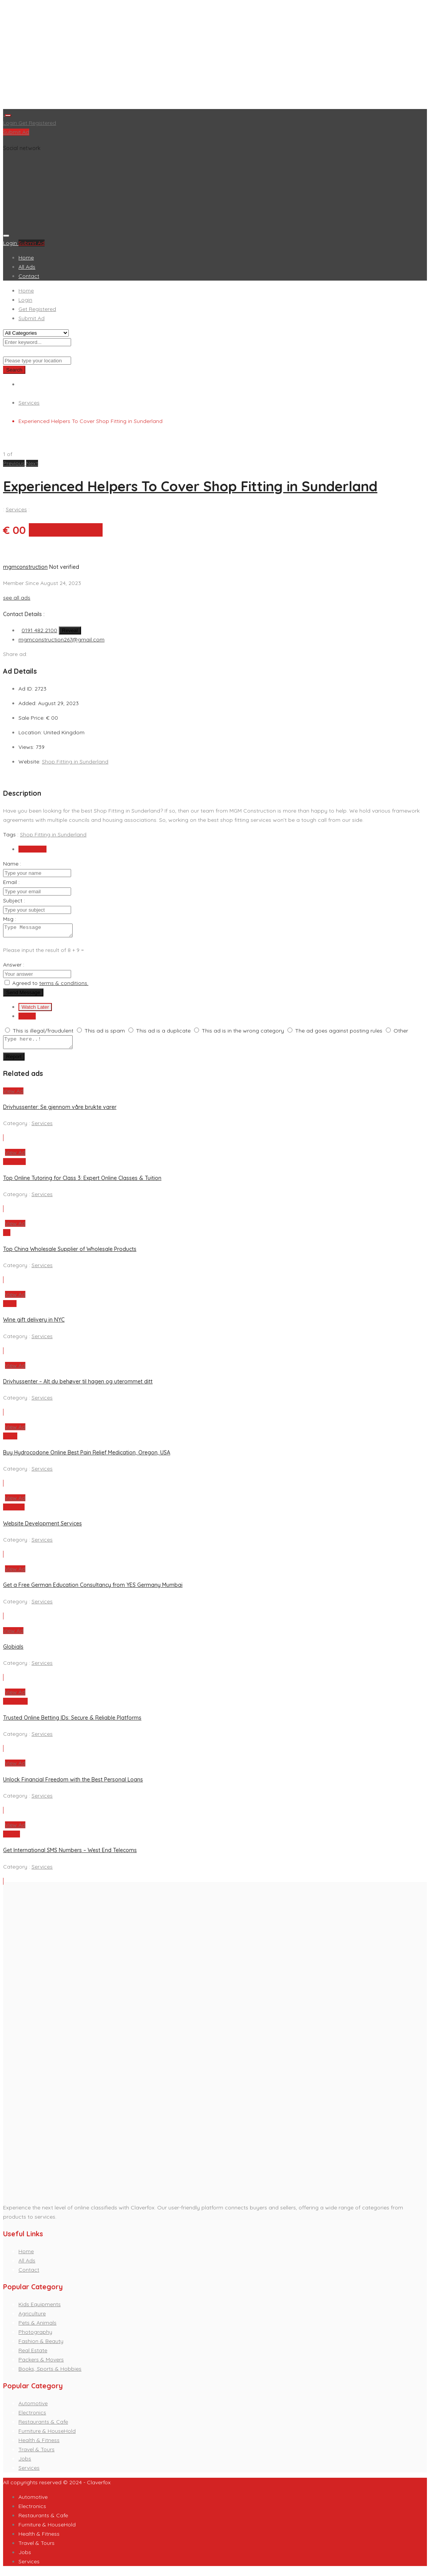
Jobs (24, 2463)
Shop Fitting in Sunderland (75, 761)
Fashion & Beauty (40, 2345)
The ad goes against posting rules (338, 1032)
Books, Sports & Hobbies (49, 2373)
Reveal (70, 630)
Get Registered (37, 122)
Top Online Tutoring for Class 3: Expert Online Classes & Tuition (82, 1182)
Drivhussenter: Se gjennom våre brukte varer (59, 1111)
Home (26, 257)
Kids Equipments (39, 2308)
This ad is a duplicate (163, 1032)
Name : (12, 863)
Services (29, 402)
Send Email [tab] (32, 849)
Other (400, 1032)
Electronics (32, 2417)
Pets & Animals (37, 2327)
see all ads (16, 597)
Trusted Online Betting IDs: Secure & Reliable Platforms (72, 1722)
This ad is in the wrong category (243, 1032)
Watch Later (35, 1009)
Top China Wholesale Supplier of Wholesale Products (69, 1253)
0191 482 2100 (39, 630)
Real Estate (32, 2354)
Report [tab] (27, 1018)
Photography (35, 2336)
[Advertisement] (215, 56)
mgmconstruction (25, 566)
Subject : (14, 900)
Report (14, 1061)
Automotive (33, 2407)
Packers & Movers (41, 2364)
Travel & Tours (36, 2453)
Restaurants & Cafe (43, 2426)
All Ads (26, 266)
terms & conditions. (63, 985)
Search (14, 370)
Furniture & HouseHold (47, 2435)
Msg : (9, 918)
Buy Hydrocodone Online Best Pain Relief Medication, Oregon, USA (86, 1457)
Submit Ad (16, 132)
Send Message (23, 995)
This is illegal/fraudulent (43, 1032)
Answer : (13, 966)
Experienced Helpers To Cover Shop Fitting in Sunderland (190, 486)
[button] (14, 463)
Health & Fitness (39, 2444)
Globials (13, 1651)
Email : (11, 882)
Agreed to (50, 985)
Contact (28, 276)
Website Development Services (42, 1528)
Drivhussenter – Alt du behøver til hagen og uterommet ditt (78, 1386)
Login (10, 122)
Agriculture (32, 2318)
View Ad (13, 1095)
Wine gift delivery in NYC (34, 1324)
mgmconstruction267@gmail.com (61, 639)
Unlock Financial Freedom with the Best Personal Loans (73, 1784)
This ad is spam (105, 1032)
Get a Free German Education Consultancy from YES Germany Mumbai (93, 1589)
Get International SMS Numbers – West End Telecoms (70, 1854)
